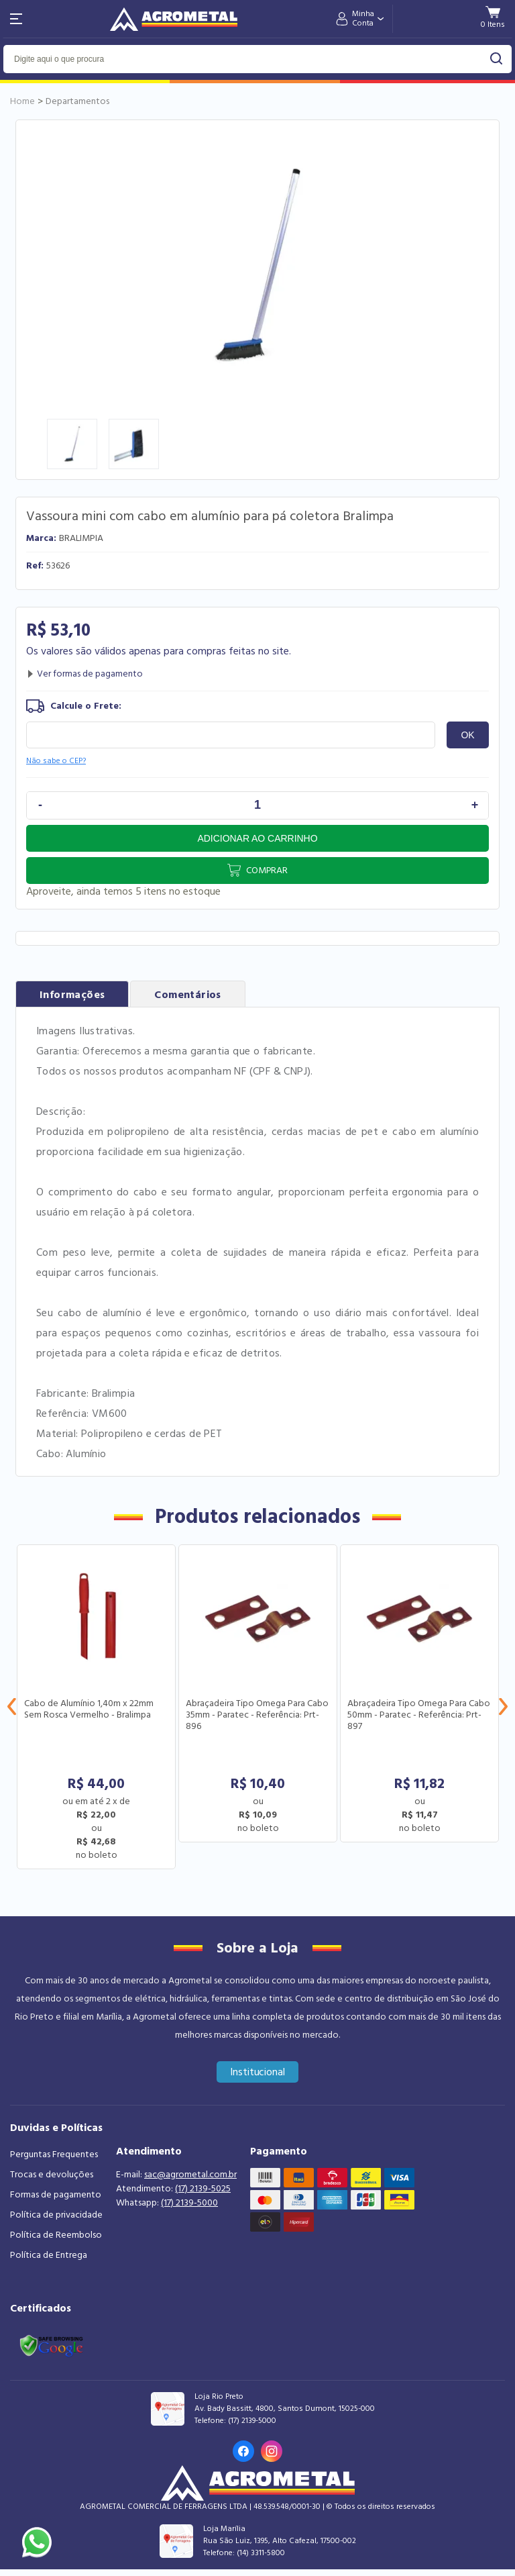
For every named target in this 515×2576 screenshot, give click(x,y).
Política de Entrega (48, 2255)
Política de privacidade (56, 2215)
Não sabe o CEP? (56, 760)
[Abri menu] (16, 18)
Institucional (258, 2072)
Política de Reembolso (56, 2235)
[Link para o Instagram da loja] (271, 2451)
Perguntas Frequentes (54, 2154)
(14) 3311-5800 (261, 2553)
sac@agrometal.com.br (190, 2174)
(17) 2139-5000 (189, 2203)
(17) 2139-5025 (203, 2188)
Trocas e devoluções (51, 2174)
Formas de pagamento (55, 2194)
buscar (496, 58)
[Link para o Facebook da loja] (243, 2451)
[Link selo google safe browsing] (51, 2344)
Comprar (267, 870)
